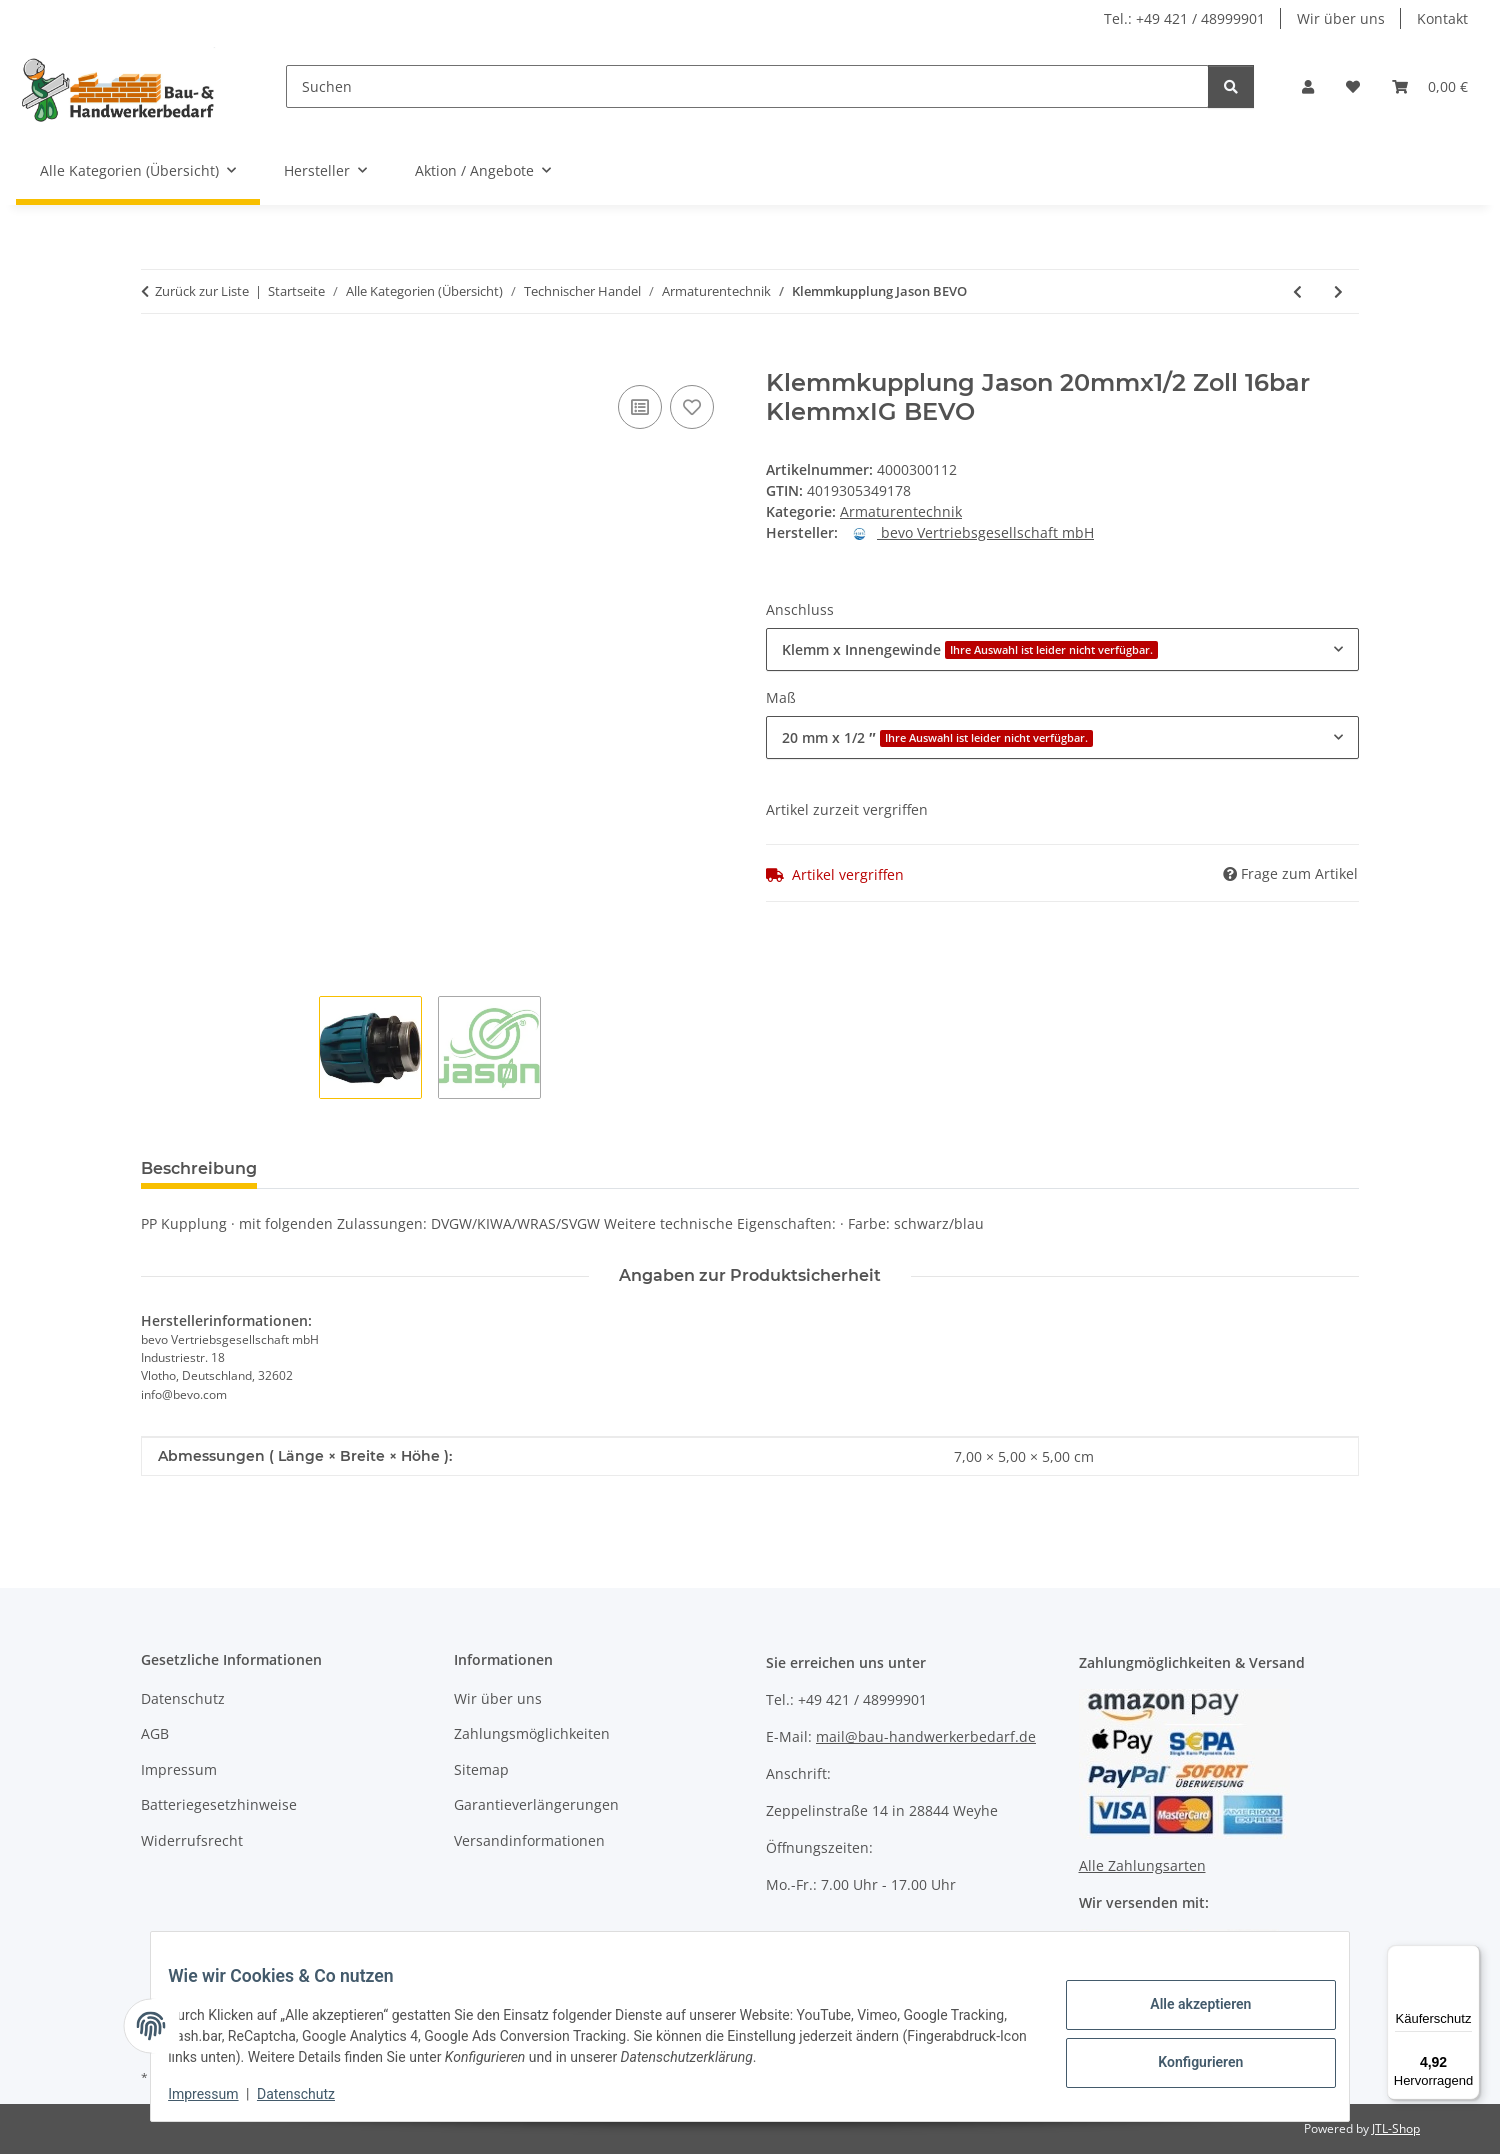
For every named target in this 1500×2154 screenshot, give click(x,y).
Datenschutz (311, 2094)
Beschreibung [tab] (199, 1168)
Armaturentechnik (901, 511)
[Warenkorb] (1430, 86)
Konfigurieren (1185, 2059)
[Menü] (1468, 1957)
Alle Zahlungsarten (1142, 1865)
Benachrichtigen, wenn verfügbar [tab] (576, 1168)
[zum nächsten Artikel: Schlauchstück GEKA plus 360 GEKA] (1338, 291)
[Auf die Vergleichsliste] (640, 407)
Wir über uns (1341, 18)
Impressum (218, 2094)
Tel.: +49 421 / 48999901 (1184, 18)
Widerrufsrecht (192, 1840)
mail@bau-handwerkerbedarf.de (926, 1736)
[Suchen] (747, 86)
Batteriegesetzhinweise (219, 1804)
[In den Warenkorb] (157, 358)
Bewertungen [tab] (346, 1168)
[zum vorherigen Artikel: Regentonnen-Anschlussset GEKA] (1297, 291)
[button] (1308, 86)
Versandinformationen (529, 1840)
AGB (155, 1733)
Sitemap (481, 1769)
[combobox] (1062, 649)
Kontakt (1442, 18)
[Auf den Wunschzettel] (692, 407)
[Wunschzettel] (1353, 86)
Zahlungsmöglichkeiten (532, 1733)
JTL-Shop (1396, 2128)
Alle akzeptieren (1185, 2007)
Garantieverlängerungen (536, 1804)
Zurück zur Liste (202, 291)
